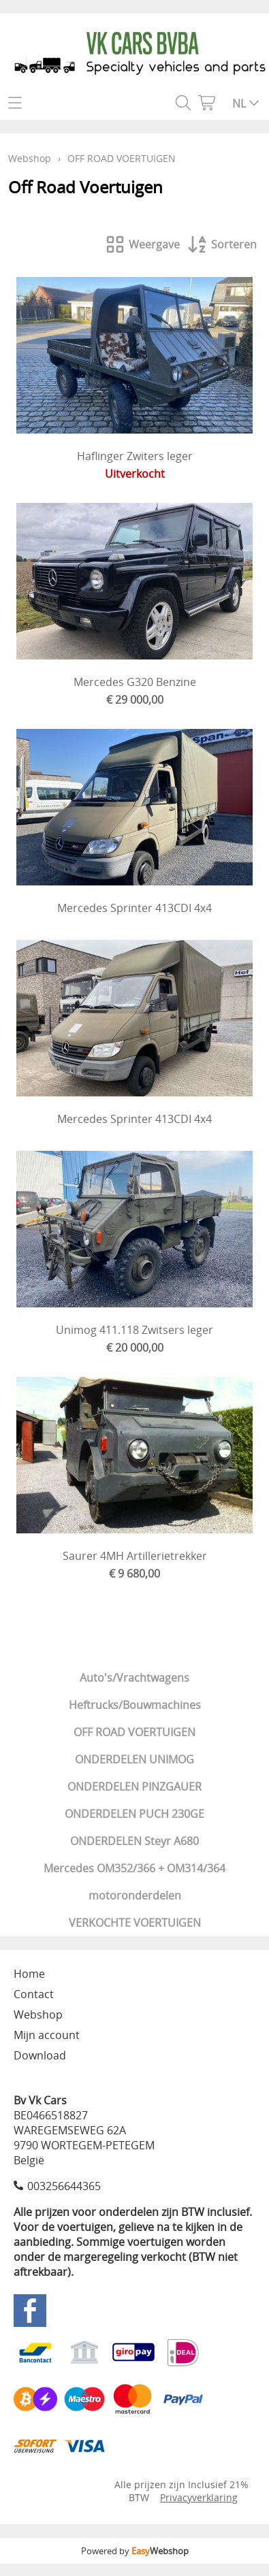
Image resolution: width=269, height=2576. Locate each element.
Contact (34, 1994)
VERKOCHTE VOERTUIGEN (135, 1922)
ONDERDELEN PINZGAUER (134, 1786)
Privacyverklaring (199, 2497)
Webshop (29, 158)
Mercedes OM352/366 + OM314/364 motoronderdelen (134, 1882)
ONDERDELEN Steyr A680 (134, 1840)
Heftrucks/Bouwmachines (135, 1704)
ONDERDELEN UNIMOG (134, 1759)
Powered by (135, 2551)
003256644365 (64, 2186)
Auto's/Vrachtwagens (134, 1677)
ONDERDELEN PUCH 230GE (134, 1813)
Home (29, 1973)
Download (40, 2055)
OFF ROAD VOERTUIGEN (134, 1732)
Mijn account (47, 2034)
